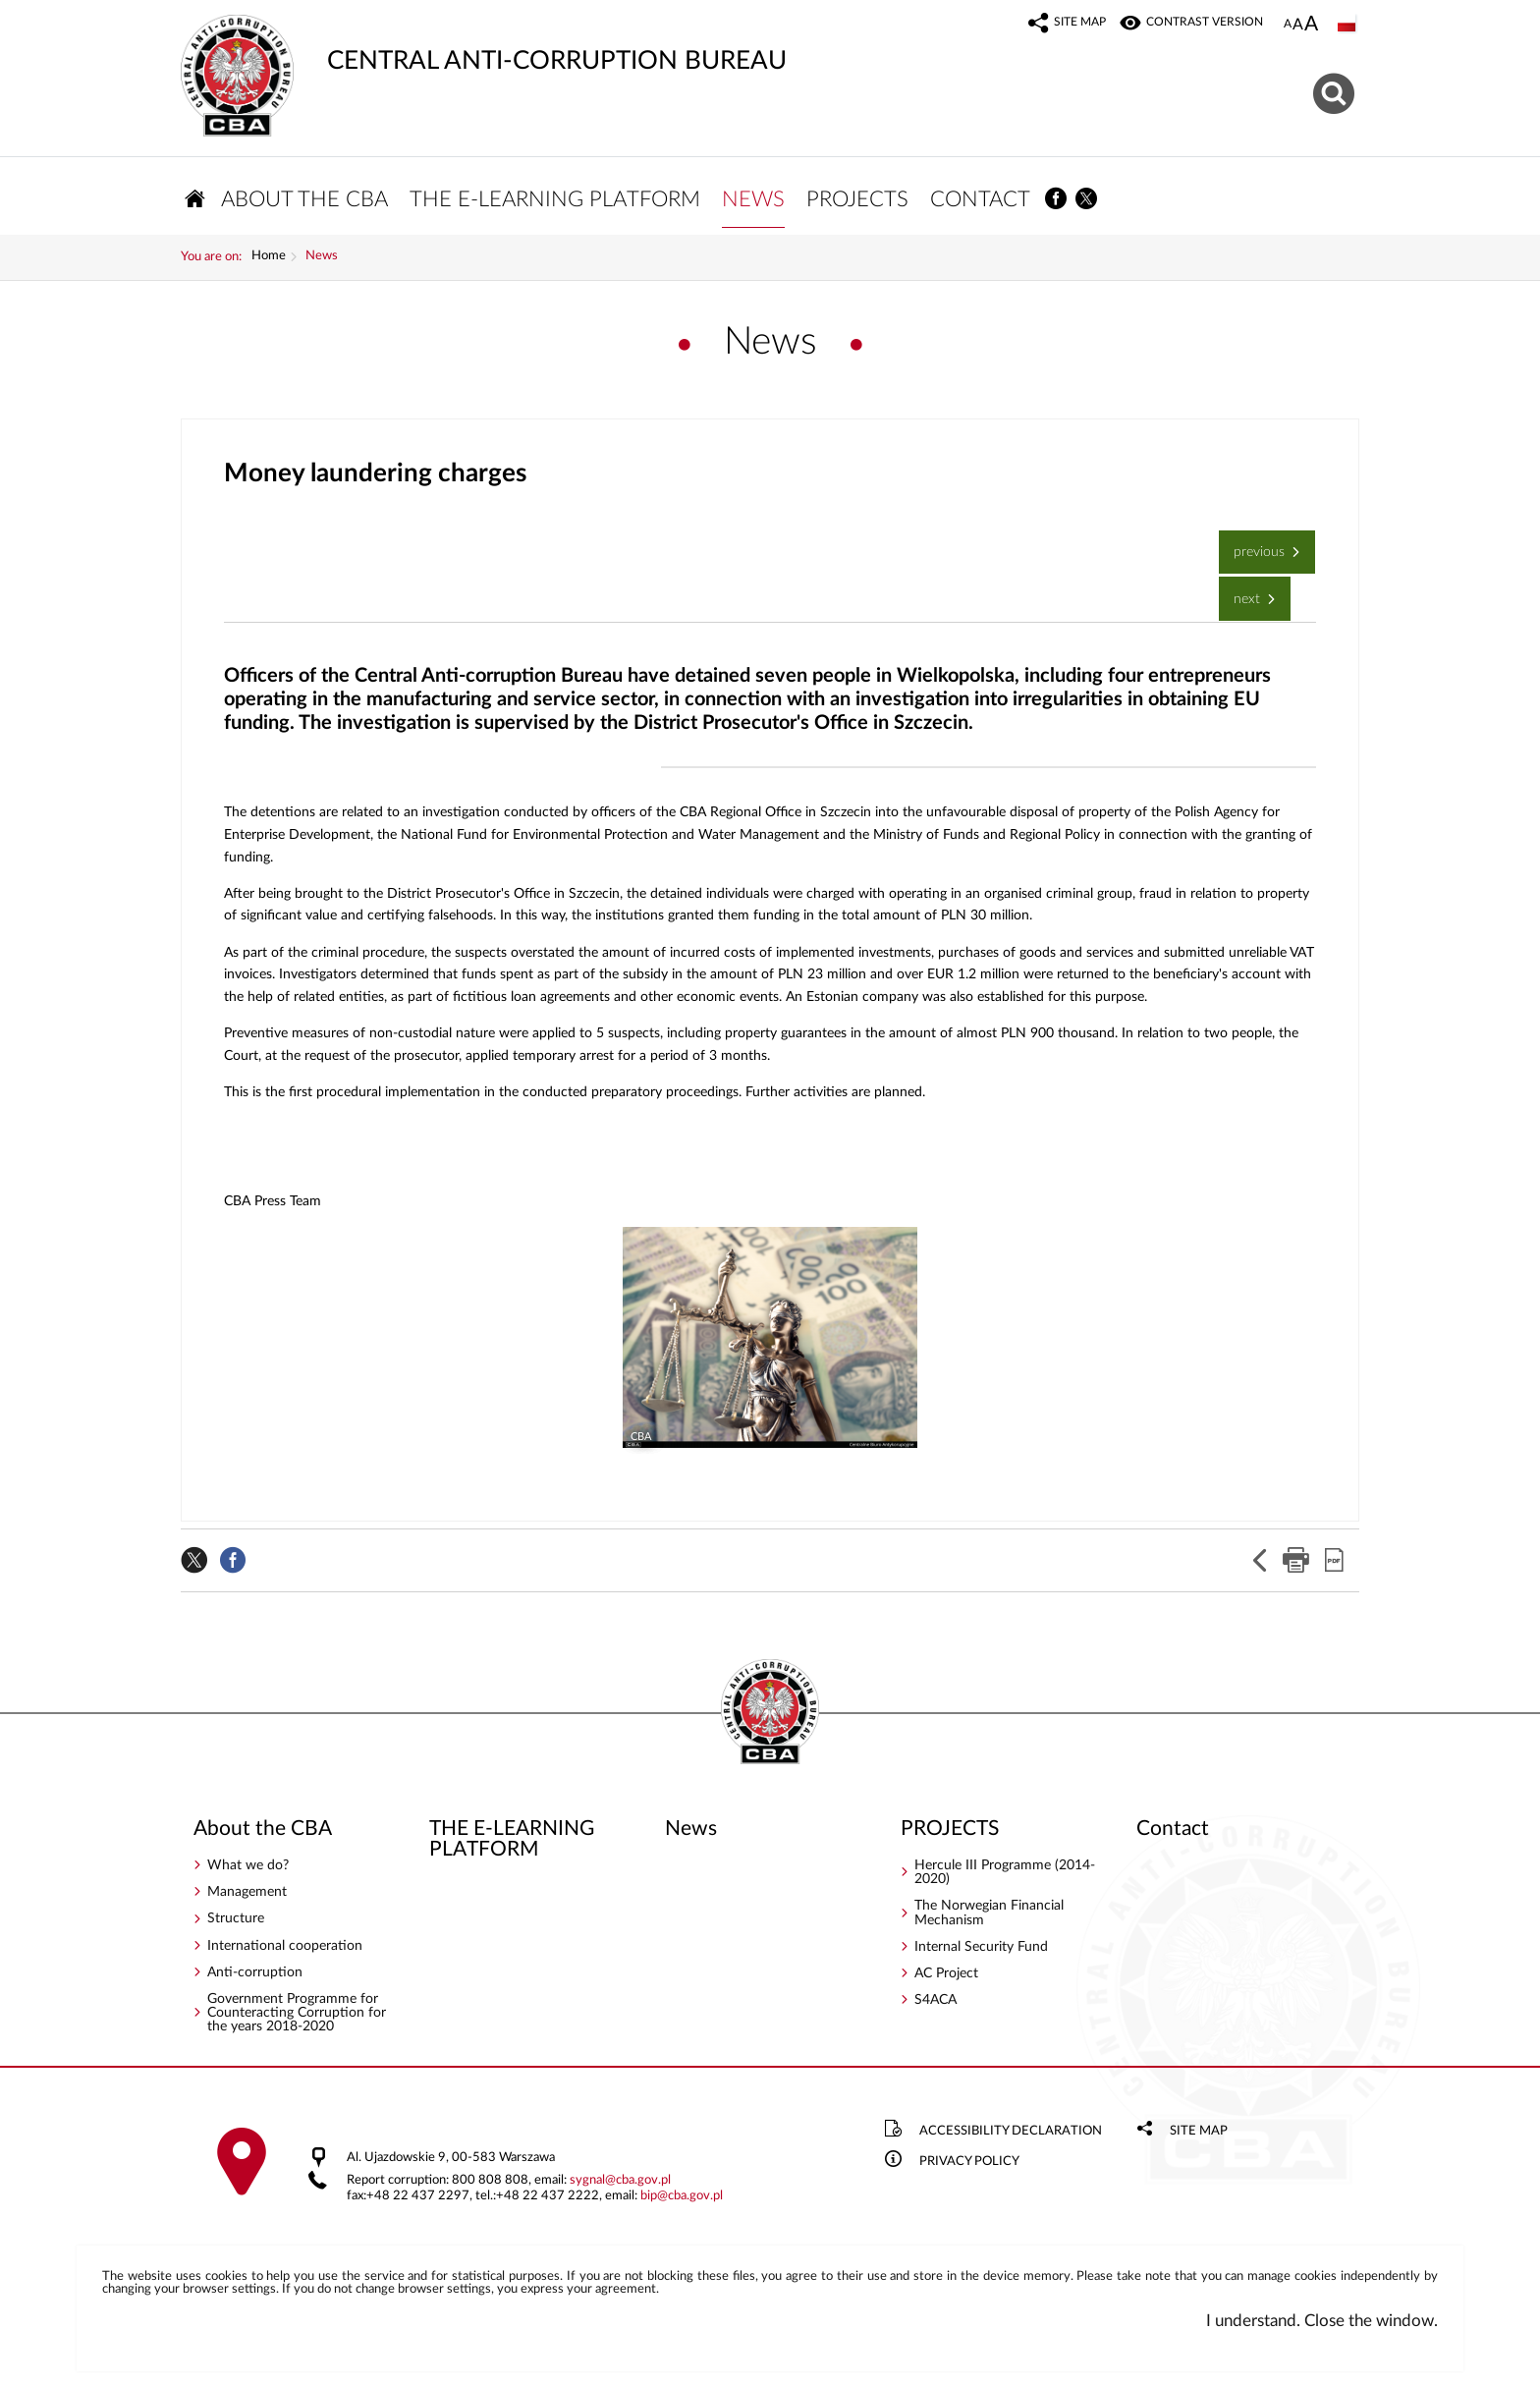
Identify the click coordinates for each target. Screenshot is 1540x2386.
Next (1241, 593)
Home (268, 258)
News (321, 258)
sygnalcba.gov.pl (620, 2181)
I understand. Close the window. (1322, 2321)
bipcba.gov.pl (681, 2197)
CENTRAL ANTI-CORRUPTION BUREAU (484, 44)
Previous (1254, 545)
